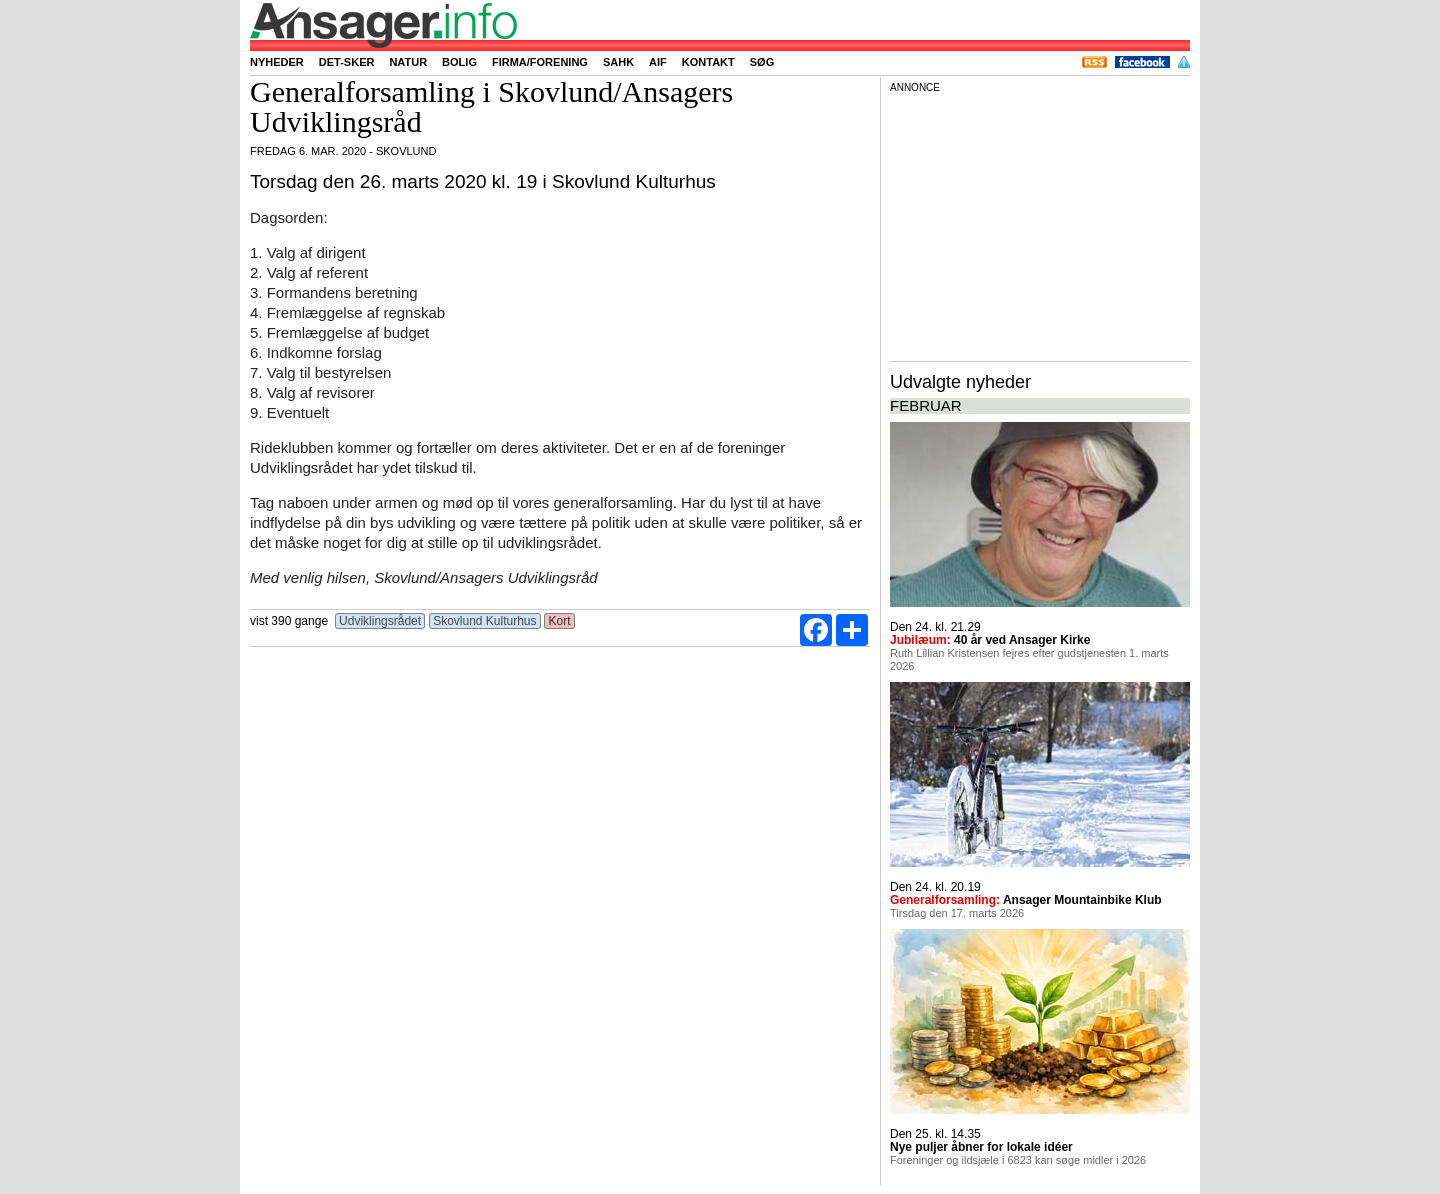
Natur (408, 62)
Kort (559, 621)
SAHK (618, 62)
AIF (658, 62)
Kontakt (708, 62)
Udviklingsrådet (380, 621)
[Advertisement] (1040, 224)
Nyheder (277, 62)
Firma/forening (540, 62)
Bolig (459, 62)
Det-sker (347, 62)
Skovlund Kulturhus (485, 621)
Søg (762, 62)
